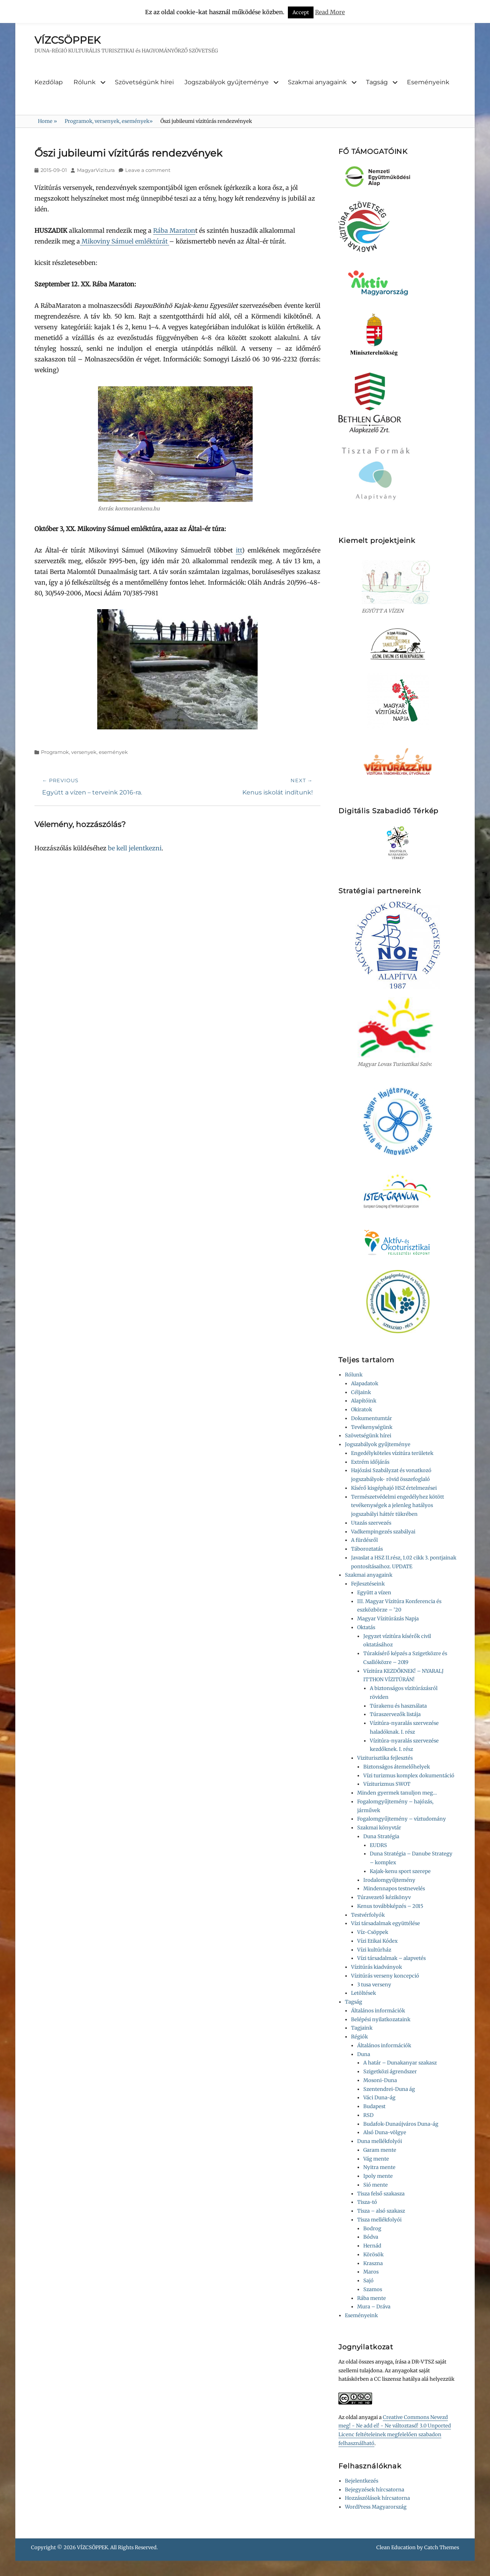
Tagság (377, 82)
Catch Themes (441, 2547)
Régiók (359, 2036)
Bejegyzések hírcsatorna (374, 2489)
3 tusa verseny (374, 1984)
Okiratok (361, 1409)
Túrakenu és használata (398, 1706)
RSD (368, 2115)
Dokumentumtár (371, 1418)
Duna (363, 2054)
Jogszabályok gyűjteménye (227, 82)
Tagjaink (361, 2028)
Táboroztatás (367, 1549)
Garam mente (379, 2150)
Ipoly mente (378, 2176)
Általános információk (378, 2010)
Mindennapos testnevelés (394, 1888)
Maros (371, 2272)
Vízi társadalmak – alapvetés (391, 1958)
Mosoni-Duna (380, 2080)
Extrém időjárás (370, 1462)
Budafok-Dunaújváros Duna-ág (400, 2124)
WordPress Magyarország (376, 2507)
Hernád (372, 2246)
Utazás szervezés (371, 1523)
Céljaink (361, 1392)
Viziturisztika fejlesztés (385, 1758)
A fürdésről (364, 1540)
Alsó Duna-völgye (384, 2132)
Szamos (372, 2289)
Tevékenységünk (371, 1427)
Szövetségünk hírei (144, 82)
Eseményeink (428, 82)
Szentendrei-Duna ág (389, 2089)
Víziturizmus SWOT (386, 1784)
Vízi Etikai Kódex (377, 1941)
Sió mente (375, 2185)
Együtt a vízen (374, 1592)
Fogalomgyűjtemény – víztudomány (401, 1819)
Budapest (374, 2106)
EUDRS (378, 1845)
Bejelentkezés (361, 2481)
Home (47, 121)
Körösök (373, 2254)
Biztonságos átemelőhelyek (396, 1767)
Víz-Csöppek (372, 1932)
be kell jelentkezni (135, 848)
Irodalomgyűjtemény (389, 1880)
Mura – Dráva (373, 2306)
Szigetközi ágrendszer (390, 2071)
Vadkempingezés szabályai (383, 1531)
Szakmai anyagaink (317, 82)
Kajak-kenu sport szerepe (400, 1871)
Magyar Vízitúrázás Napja (388, 1618)
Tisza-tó (367, 2202)
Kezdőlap (48, 82)
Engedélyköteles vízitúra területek (392, 1453)
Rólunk (85, 82)
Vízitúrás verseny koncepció (385, 1976)
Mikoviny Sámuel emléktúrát (124, 241)
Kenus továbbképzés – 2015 (390, 1906)
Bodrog (372, 2228)
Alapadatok (364, 1383)
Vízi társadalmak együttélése (385, 1923)
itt (239, 550)
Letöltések (363, 1993)
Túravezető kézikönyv (384, 1897)
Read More (330, 12)
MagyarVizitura (96, 170)
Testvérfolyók (368, 1915)
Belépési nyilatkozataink (380, 2019)
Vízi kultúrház (374, 1950)
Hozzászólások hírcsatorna (377, 2498)
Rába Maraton (174, 230)
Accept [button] (300, 12)
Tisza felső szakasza (381, 2193)
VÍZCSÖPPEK (67, 40)
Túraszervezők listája (395, 1714)
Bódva (370, 2237)
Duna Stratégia (381, 1836)
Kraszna (373, 2263)
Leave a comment (147, 170)
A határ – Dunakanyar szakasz (400, 2062)
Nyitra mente (379, 2167)
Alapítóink (363, 1401)
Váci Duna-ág (379, 2097)
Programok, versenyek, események (109, 121)
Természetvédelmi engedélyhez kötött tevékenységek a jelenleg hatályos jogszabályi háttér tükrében (397, 1506)
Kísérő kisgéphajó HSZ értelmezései (394, 1488)
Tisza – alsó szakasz (381, 2211)
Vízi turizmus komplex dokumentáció (408, 1775)
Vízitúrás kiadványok (376, 1967)
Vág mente (376, 2159)
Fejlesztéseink (368, 1584)
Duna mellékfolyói (379, 2141)
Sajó (368, 2280)
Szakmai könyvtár (379, 1827)
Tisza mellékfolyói (379, 2219)
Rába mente (371, 2298)
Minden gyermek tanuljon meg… (397, 1793)
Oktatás (366, 1627)
